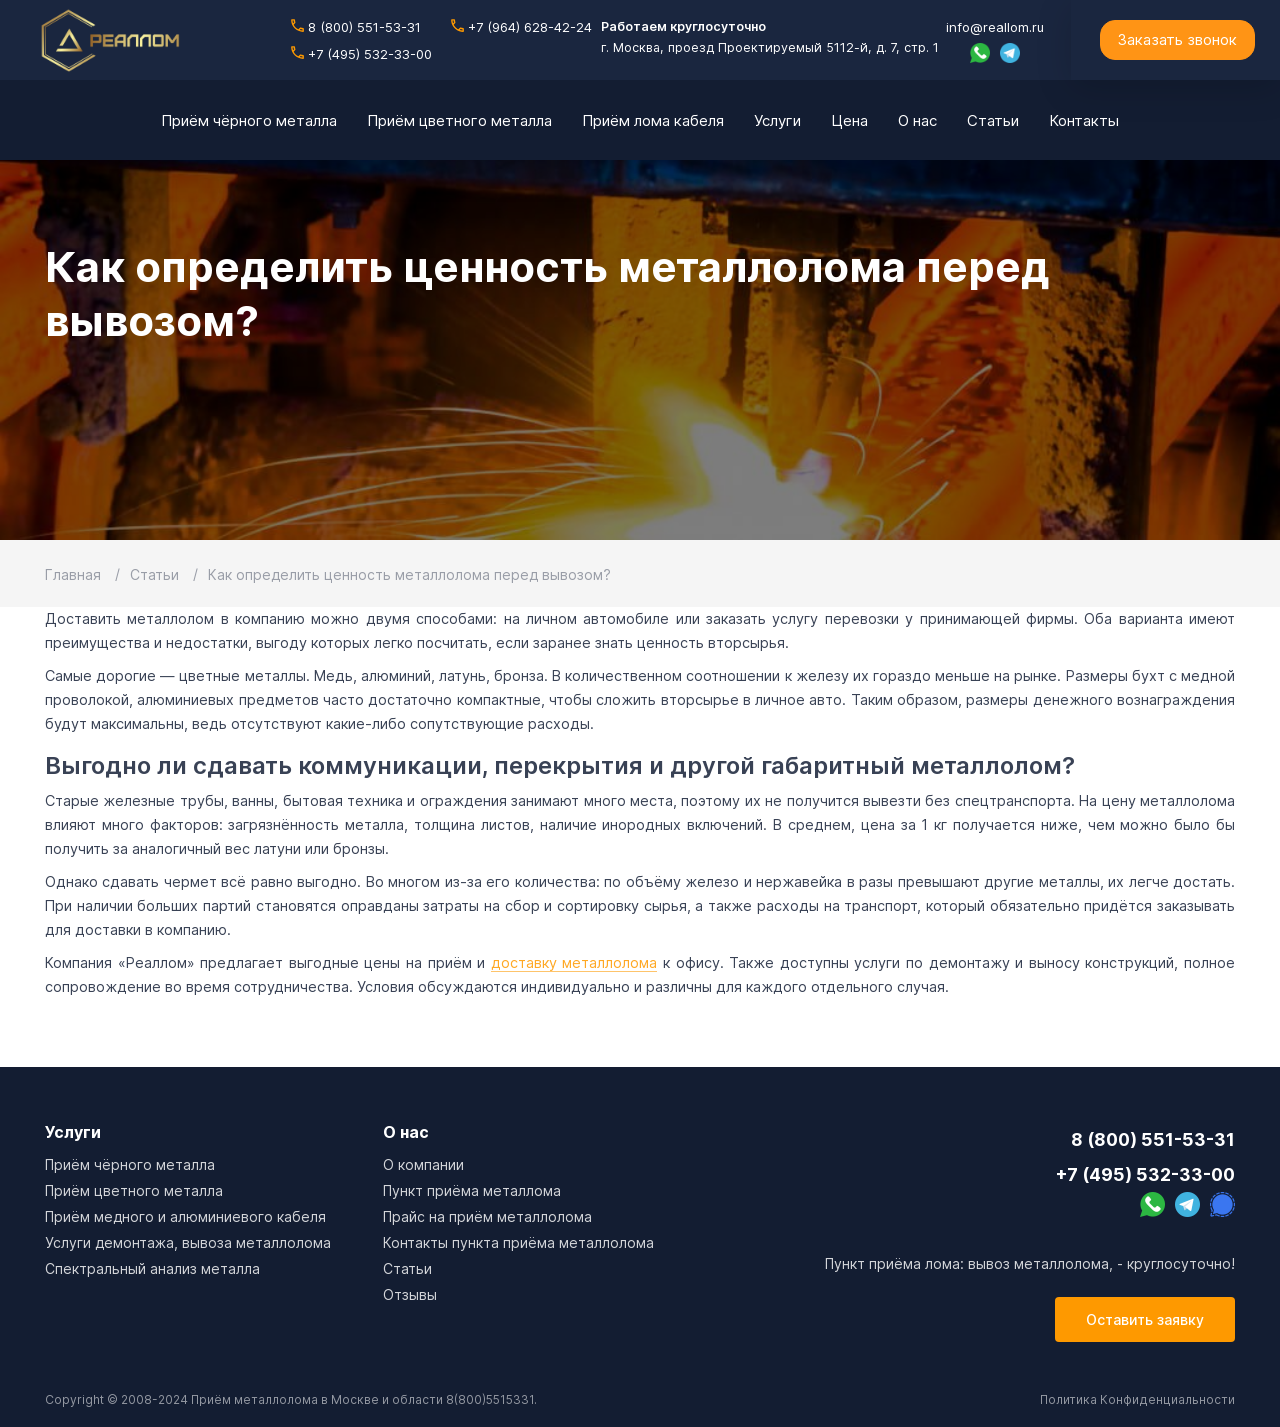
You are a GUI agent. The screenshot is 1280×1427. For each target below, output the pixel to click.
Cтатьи (407, 1268)
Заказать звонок (1177, 39)
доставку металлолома (574, 962)
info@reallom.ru (995, 27)
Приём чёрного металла (130, 1164)
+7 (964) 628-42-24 (521, 27)
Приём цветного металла (134, 1190)
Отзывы (410, 1294)
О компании (423, 1164)
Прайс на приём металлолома (487, 1216)
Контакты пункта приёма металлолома (518, 1242)
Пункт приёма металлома (472, 1190)
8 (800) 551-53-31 (356, 27)
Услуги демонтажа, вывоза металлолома (188, 1242)
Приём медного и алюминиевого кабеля (185, 1216)
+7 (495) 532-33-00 (361, 54)
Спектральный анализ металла (152, 1268)
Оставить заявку (1145, 1319)
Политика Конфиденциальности (1137, 1399)
